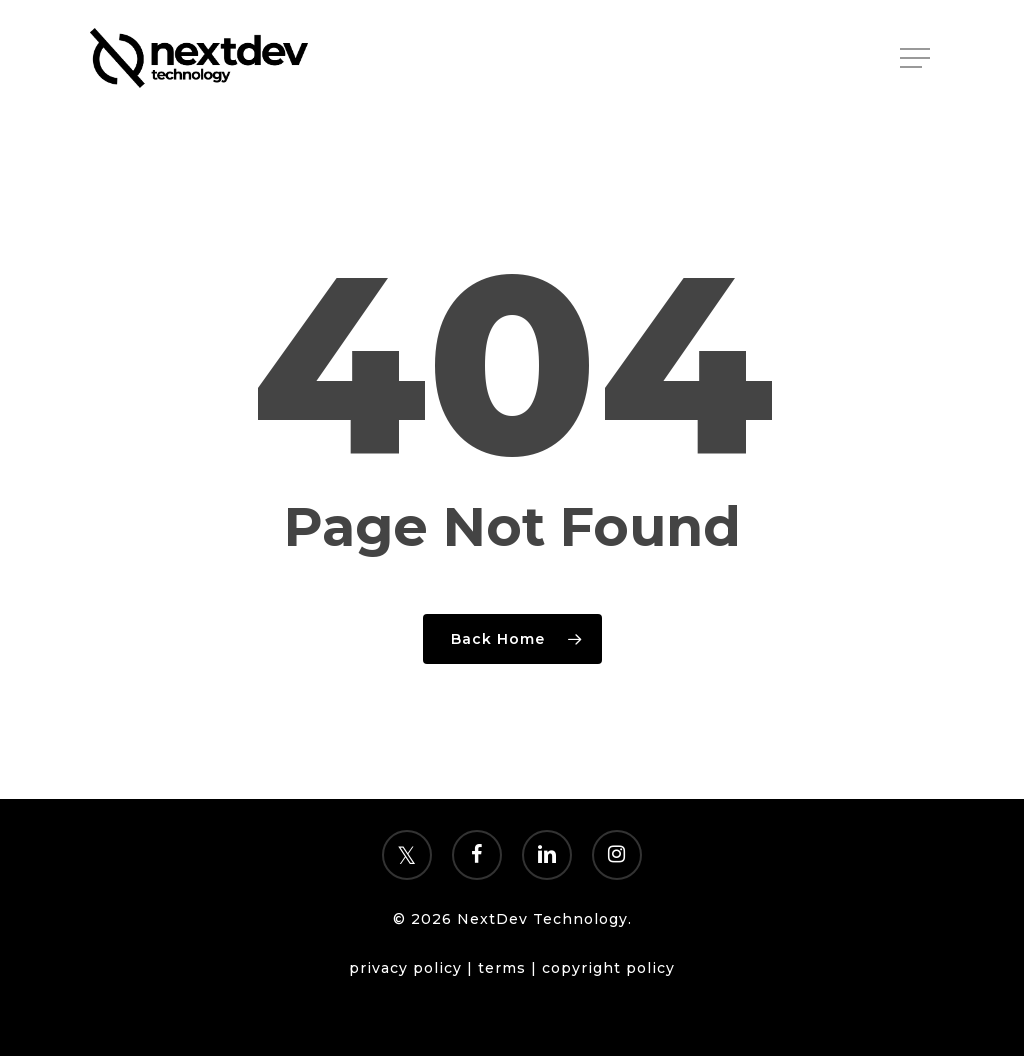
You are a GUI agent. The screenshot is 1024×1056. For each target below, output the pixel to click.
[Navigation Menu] (917, 58)
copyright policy (608, 968)
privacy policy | (413, 968)
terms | (510, 968)
